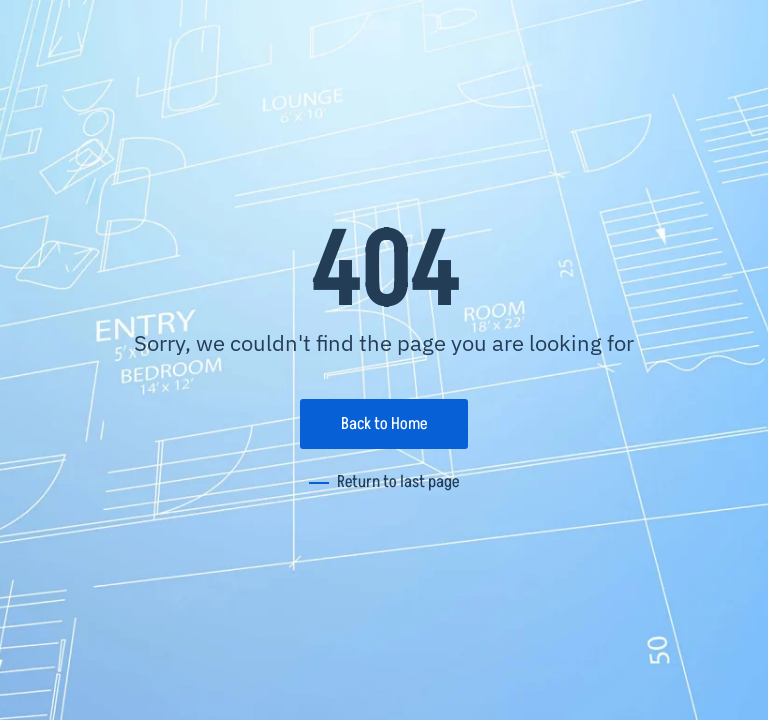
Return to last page (398, 482)
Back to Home (384, 424)
